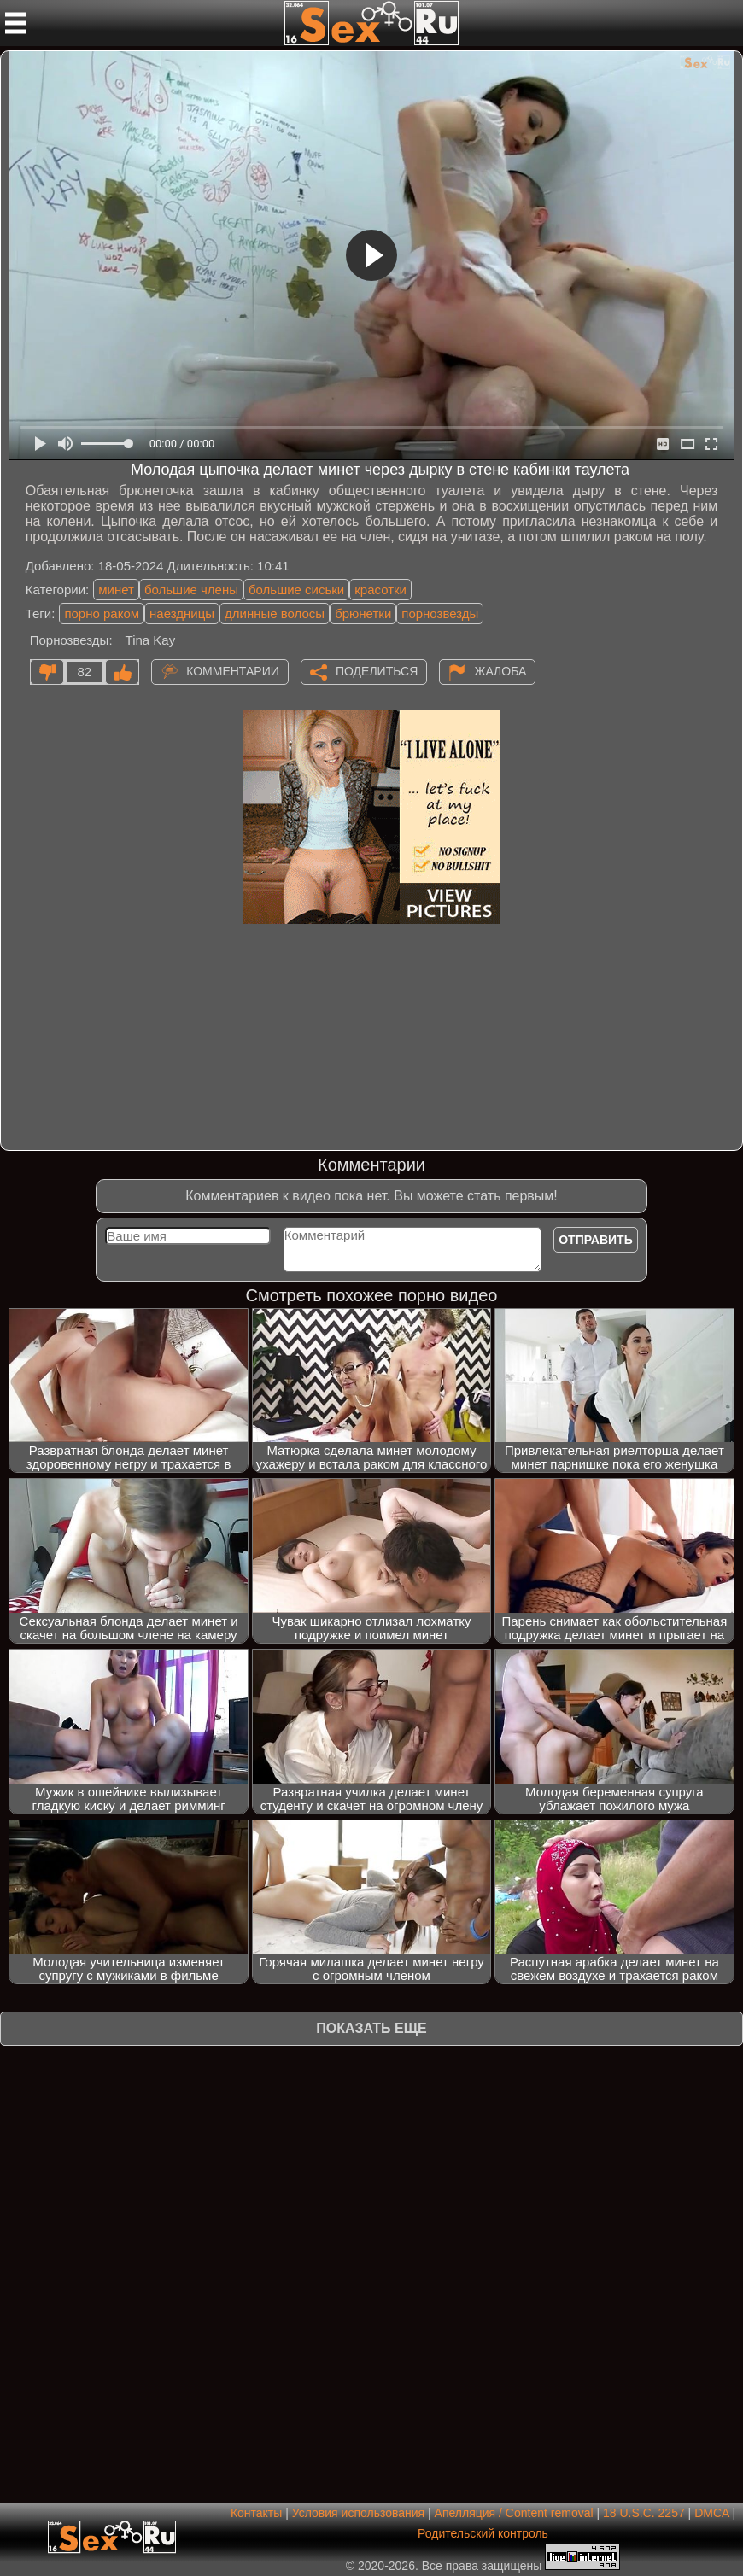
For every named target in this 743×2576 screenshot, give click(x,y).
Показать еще (371, 2028)
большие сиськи (296, 589)
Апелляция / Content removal (514, 2513)
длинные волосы (275, 613)
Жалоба (500, 671)
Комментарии (232, 671)
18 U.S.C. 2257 (644, 2513)
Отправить (596, 1240)
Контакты (256, 2513)
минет (116, 589)
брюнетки (363, 613)
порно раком (101, 613)
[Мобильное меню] (15, 23)
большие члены (191, 589)
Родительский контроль (483, 2533)
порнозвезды (439, 613)
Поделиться (377, 671)
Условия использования (358, 2513)
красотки (380, 589)
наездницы (181, 613)
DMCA (711, 2513)
